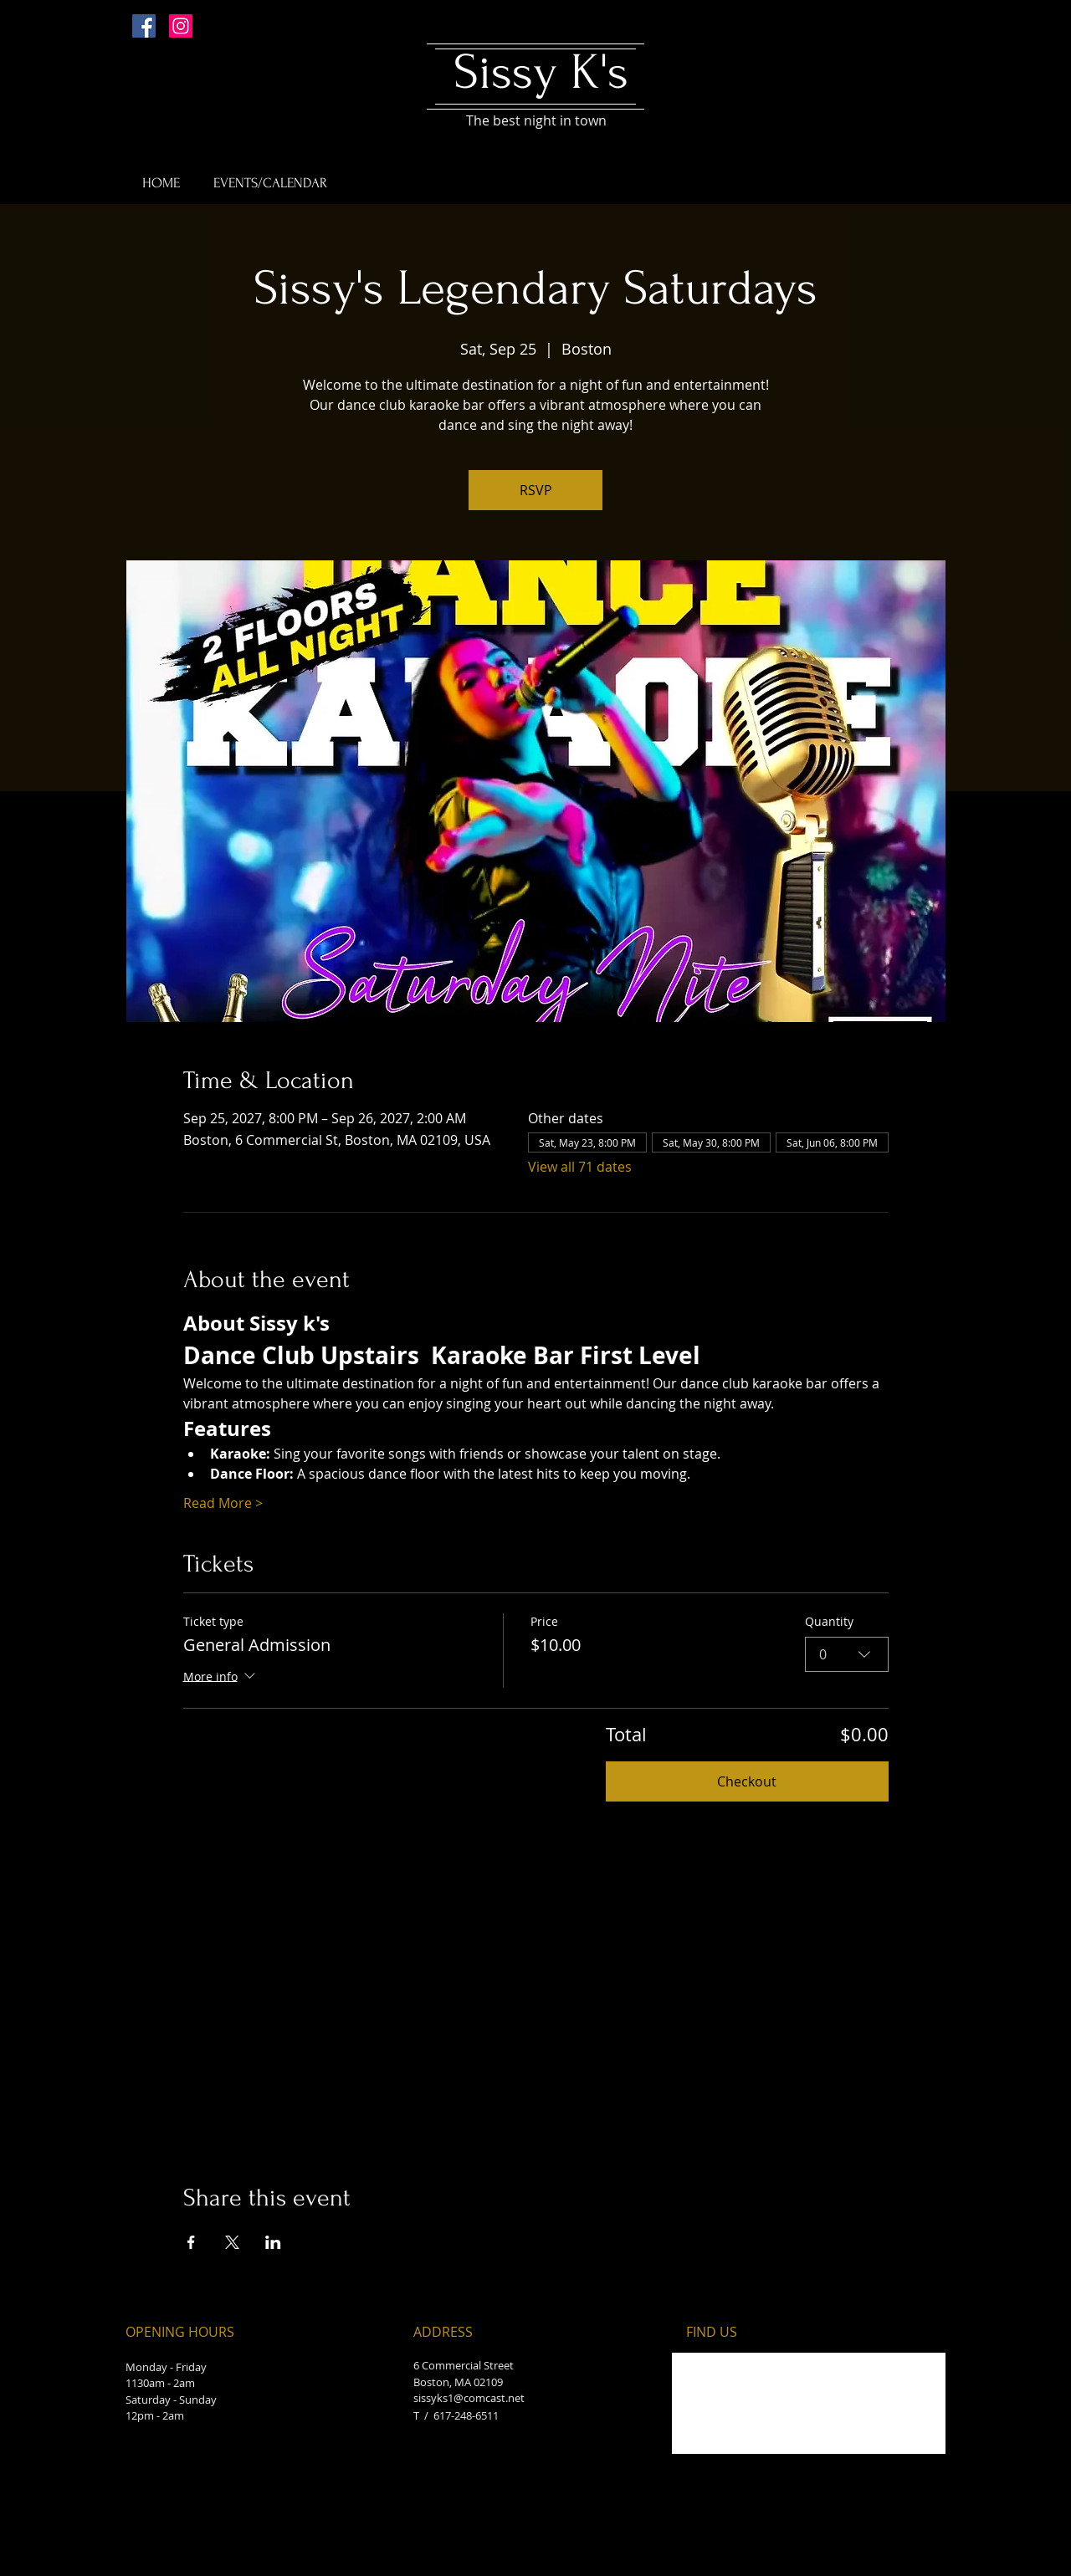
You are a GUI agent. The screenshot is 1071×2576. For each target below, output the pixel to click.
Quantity (829, 1621)
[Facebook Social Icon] (144, 26)
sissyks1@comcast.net (469, 2397)
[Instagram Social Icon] (180, 26)
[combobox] (847, 1654)
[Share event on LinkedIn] (273, 2242)
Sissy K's (541, 72)
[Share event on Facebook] (191, 2242)
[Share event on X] (232, 2242)
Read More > (223, 1503)
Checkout (746, 1781)
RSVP (536, 490)
